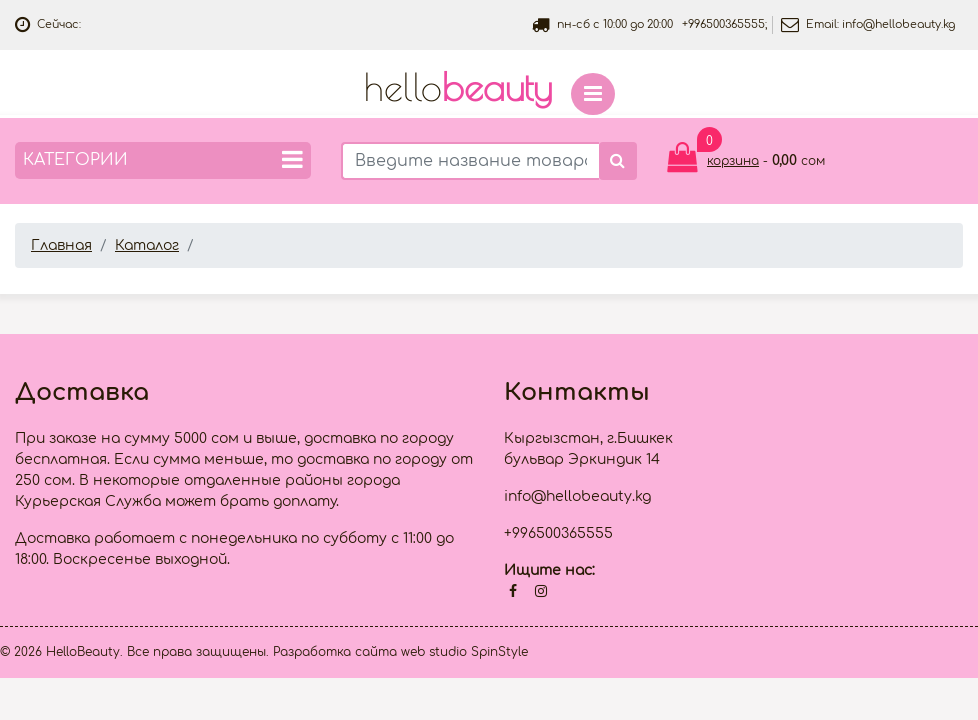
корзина (733, 161)
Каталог (147, 245)
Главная (61, 245)
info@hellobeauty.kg (898, 24)
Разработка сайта (335, 652)
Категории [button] (163, 159)
